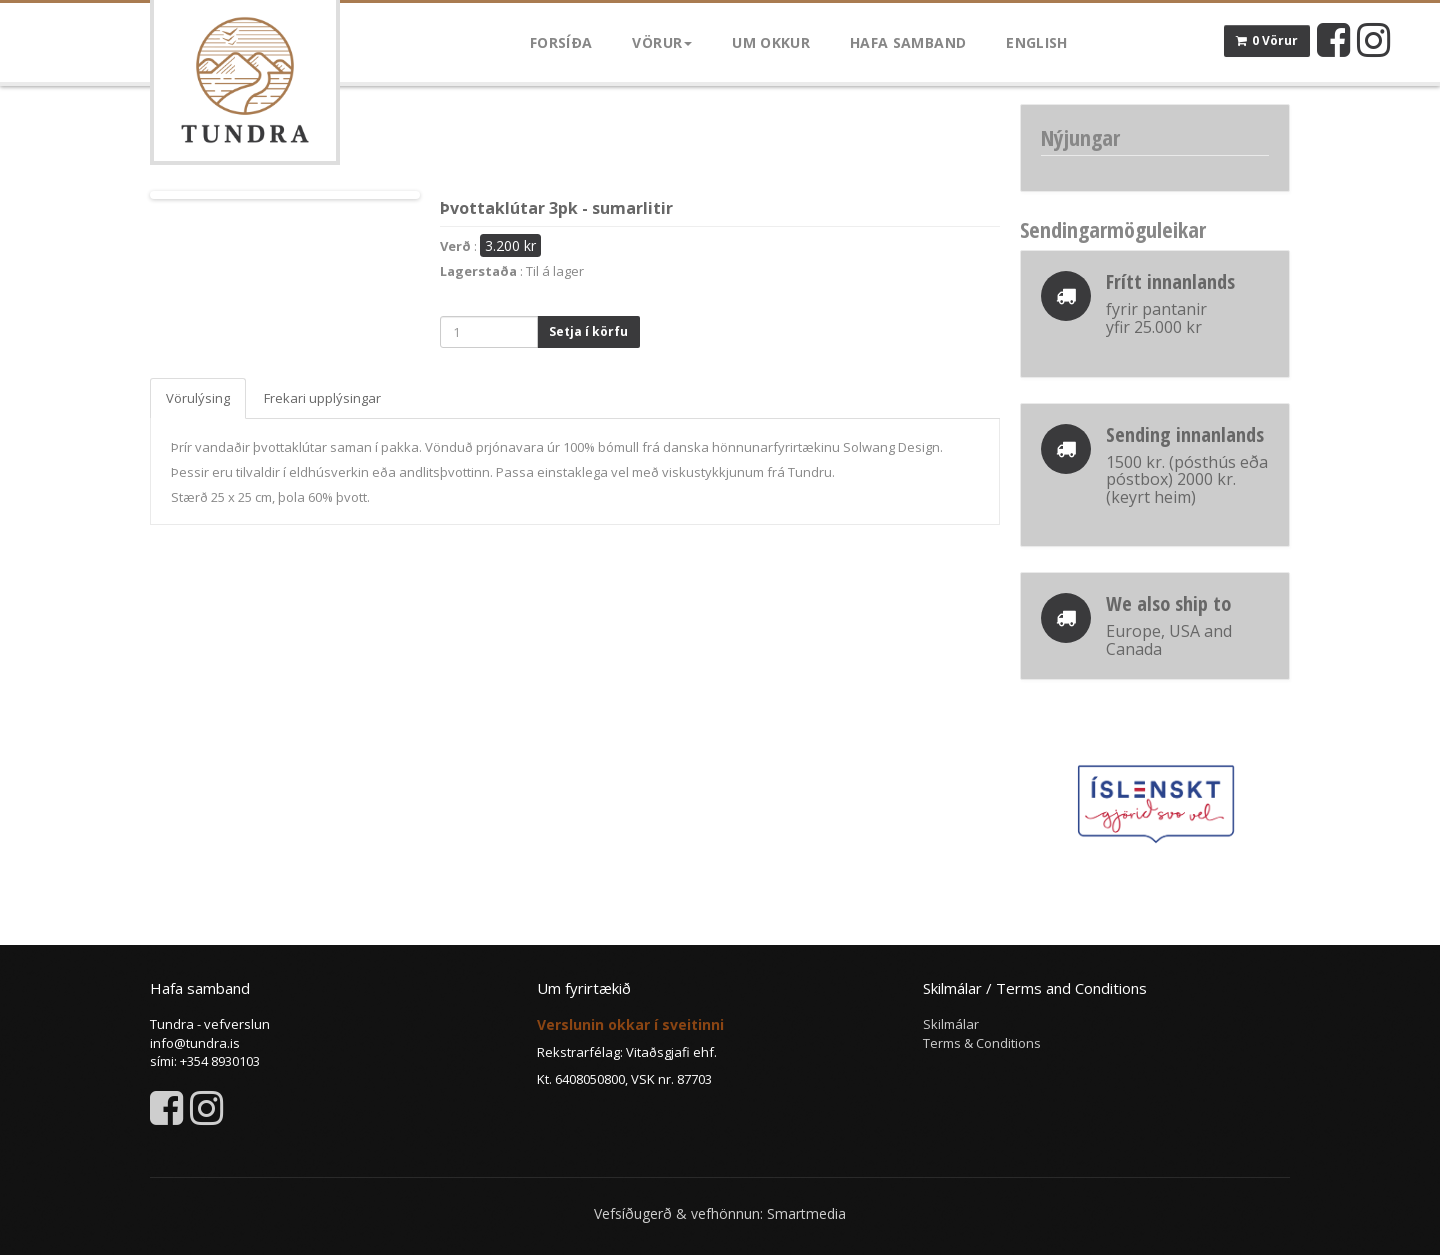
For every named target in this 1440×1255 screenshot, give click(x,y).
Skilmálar (951, 1024)
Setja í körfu (588, 331)
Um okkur (771, 42)
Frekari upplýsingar (322, 398)
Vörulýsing (198, 398)
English (1036, 42)
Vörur (662, 42)
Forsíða (561, 42)
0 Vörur (1267, 40)
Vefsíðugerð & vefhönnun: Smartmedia (720, 1213)
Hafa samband (908, 42)
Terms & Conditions (982, 1043)
